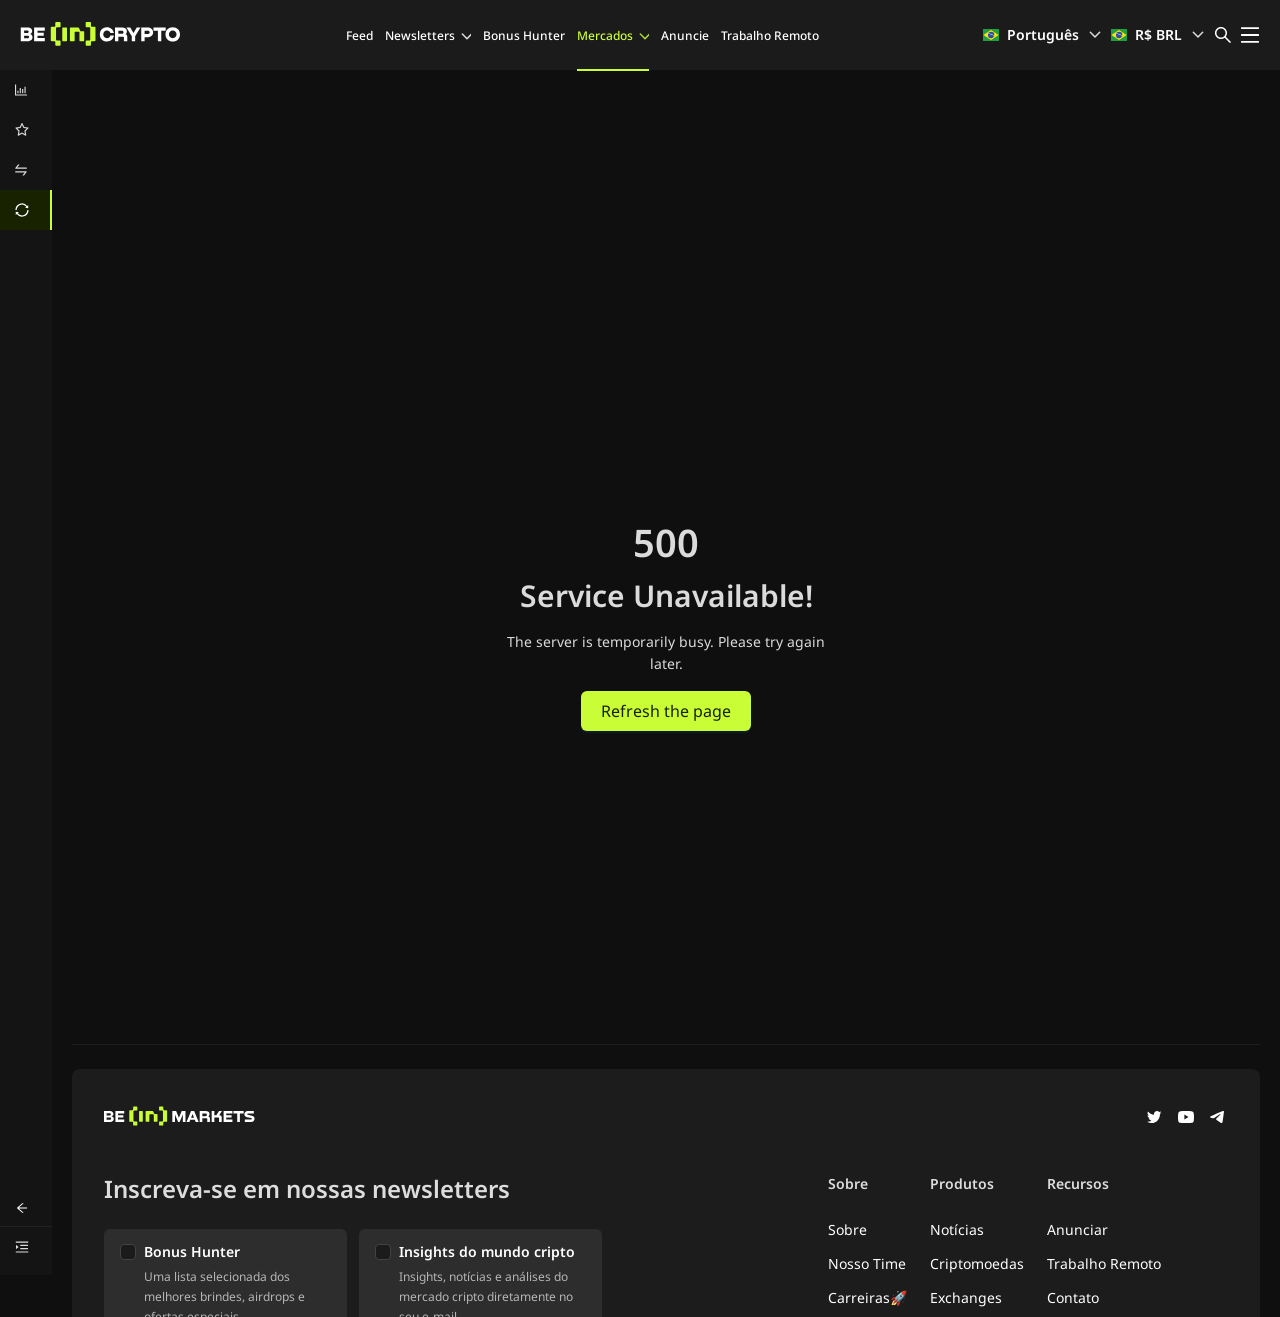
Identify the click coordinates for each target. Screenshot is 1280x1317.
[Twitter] (1154, 1119)
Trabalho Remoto (770, 35)
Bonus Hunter (524, 35)
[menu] (26, 150)
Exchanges (966, 1297)
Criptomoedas (977, 1263)
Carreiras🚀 (867, 1297)
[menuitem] (26, 90)
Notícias (957, 1229)
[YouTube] (1186, 1119)
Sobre (847, 1229)
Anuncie (685, 35)
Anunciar (1077, 1229)
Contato (1073, 1297)
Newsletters (428, 35)
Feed (359, 35)
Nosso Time (867, 1263)
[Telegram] (1218, 1119)
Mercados (613, 35)
